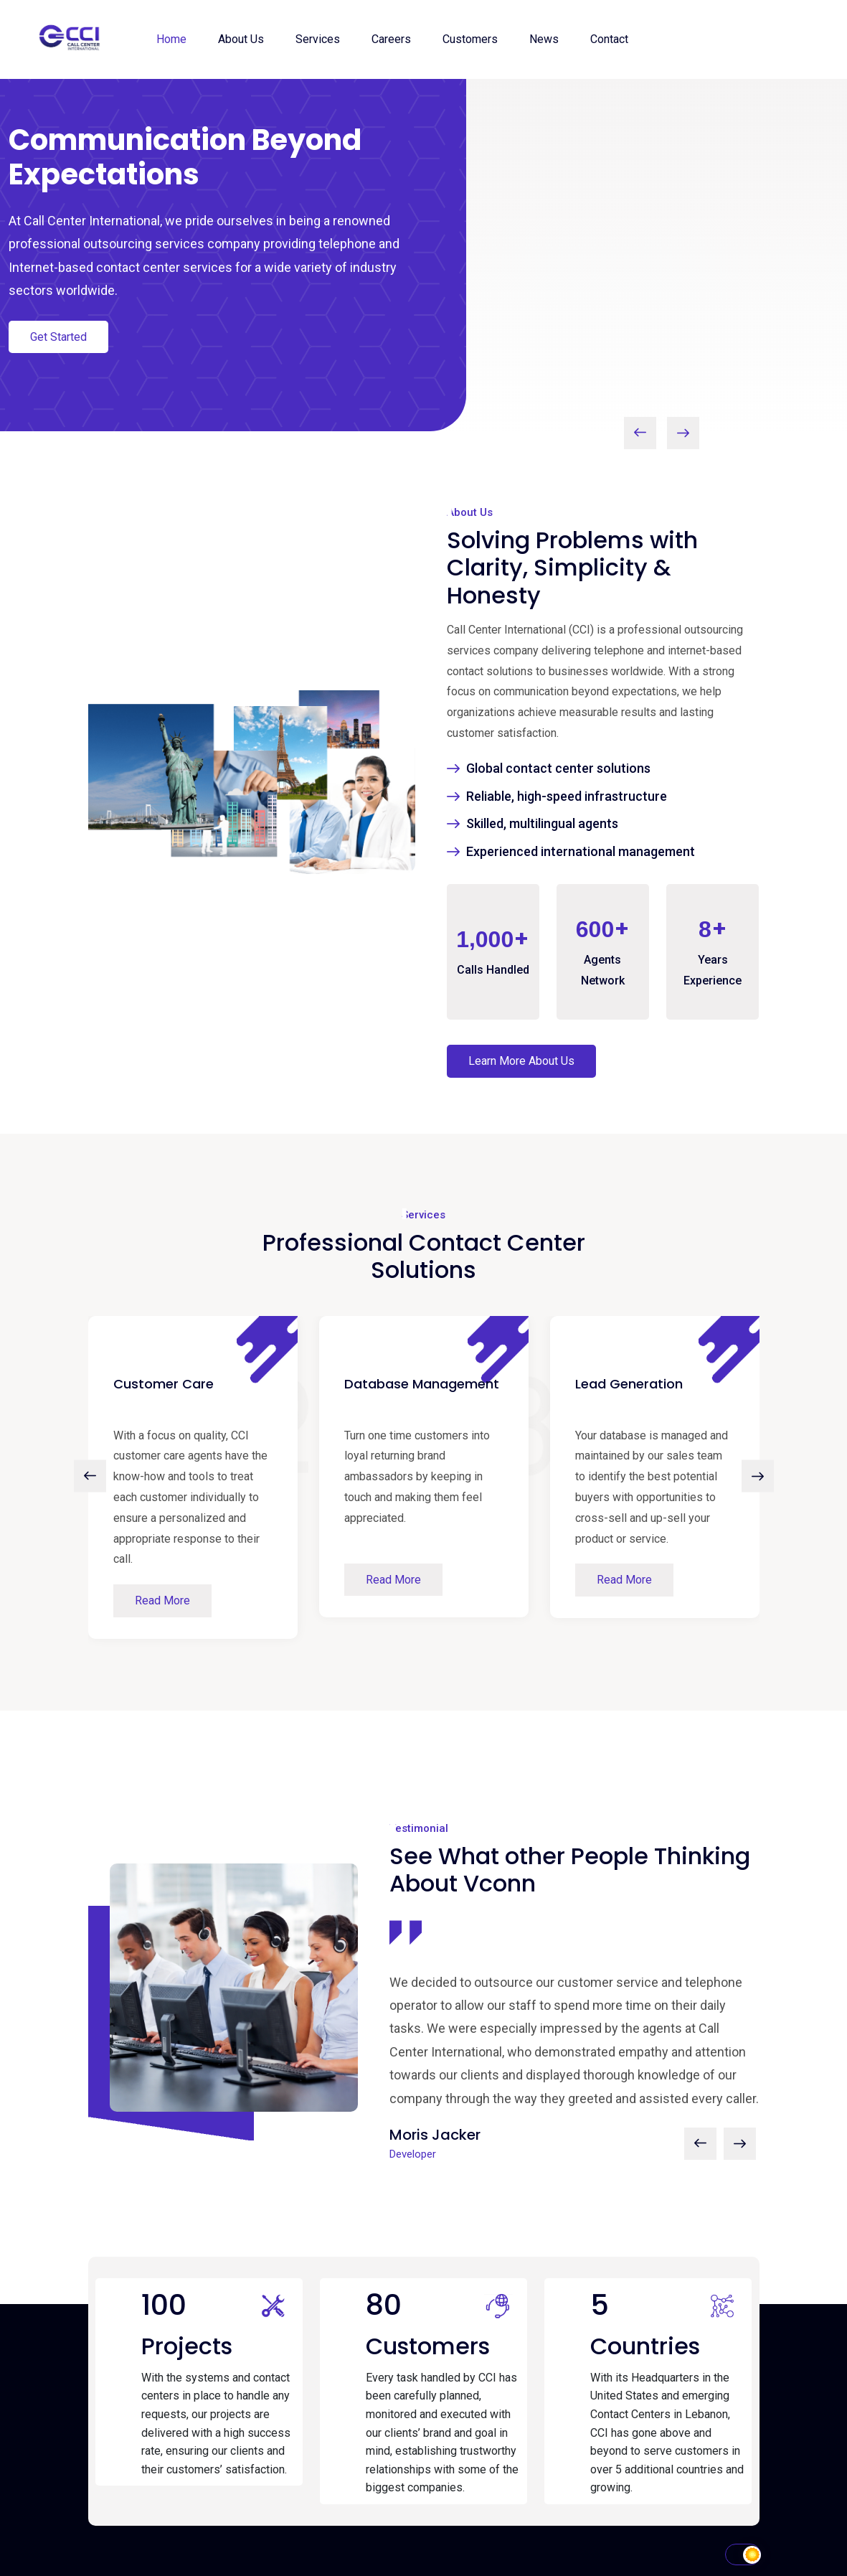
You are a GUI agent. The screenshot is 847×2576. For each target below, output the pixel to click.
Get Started (58, 337)
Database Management (421, 1384)
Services (317, 39)
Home (171, 39)
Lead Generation (629, 1384)
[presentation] (640, 433)
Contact (609, 39)
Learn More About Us (521, 1061)
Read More (162, 1600)
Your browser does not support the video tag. (635, 252)
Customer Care (163, 1384)
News (544, 39)
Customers (470, 39)
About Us (241, 39)
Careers (391, 39)
